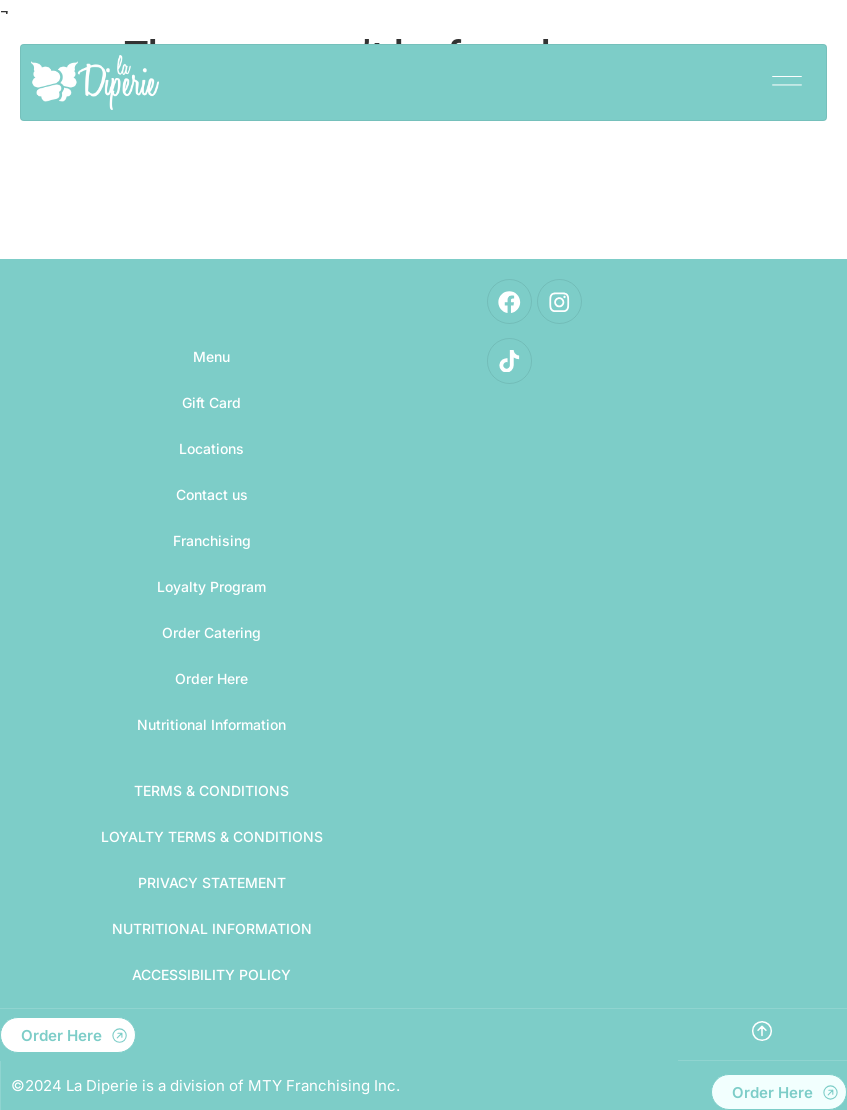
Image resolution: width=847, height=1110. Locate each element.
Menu (211, 356)
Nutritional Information (211, 724)
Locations (211, 448)
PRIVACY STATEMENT (212, 882)
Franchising (212, 540)
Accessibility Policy (211, 974)
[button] (786, 75)
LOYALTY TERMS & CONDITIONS (212, 836)
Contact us (212, 494)
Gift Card (211, 402)
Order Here (211, 678)
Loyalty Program (211, 586)
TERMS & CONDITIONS (211, 790)
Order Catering (211, 632)
